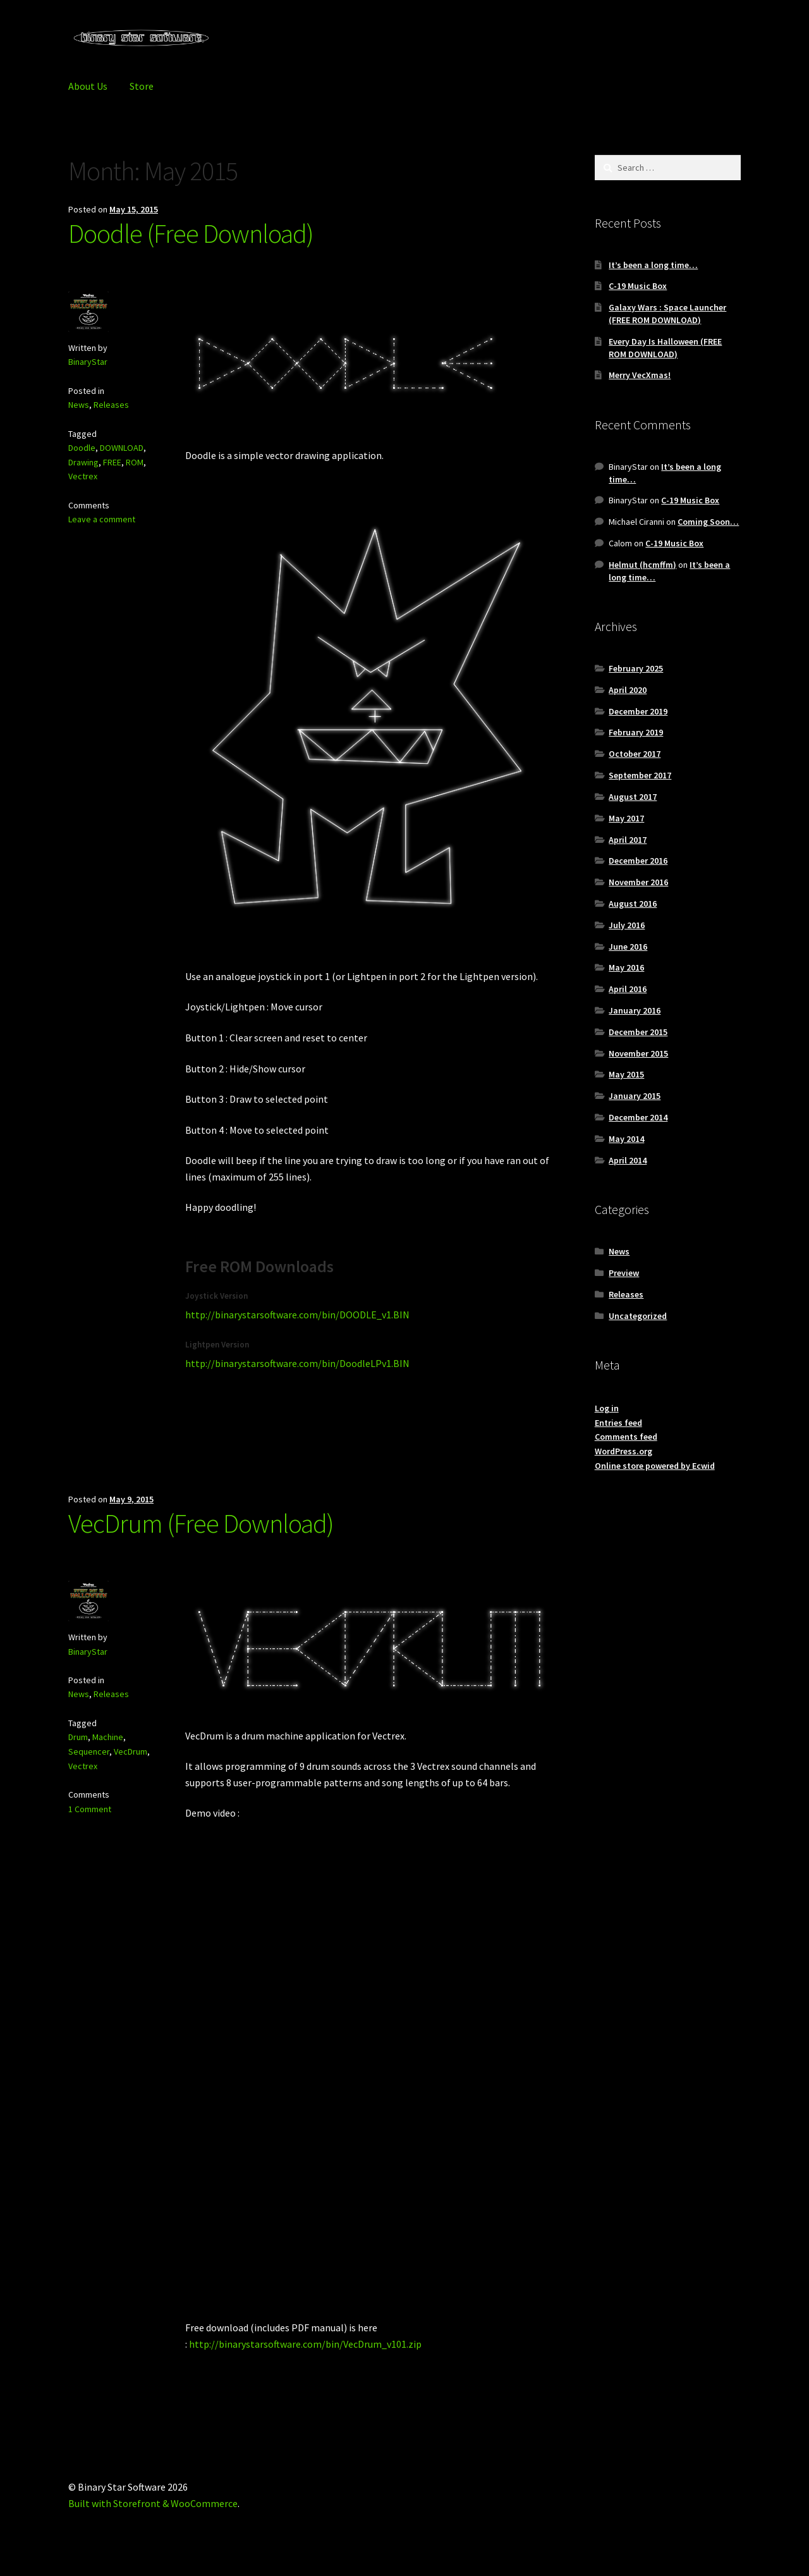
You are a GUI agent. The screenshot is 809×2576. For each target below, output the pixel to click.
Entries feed (618, 1422)
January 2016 (634, 1010)
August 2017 (633, 796)
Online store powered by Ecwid (655, 1465)
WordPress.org (623, 1451)
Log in (607, 1408)
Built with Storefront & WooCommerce (153, 2503)
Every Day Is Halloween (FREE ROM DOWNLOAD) (665, 348)
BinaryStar (87, 361)
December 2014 (638, 1117)
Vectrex (82, 476)
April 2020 (628, 690)
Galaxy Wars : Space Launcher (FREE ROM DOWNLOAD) (667, 314)
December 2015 (638, 1032)
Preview (624, 1273)
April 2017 (628, 839)
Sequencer (88, 1751)
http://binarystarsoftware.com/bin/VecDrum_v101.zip (305, 2344)
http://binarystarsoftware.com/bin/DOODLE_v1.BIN (297, 1314)
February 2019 (636, 732)
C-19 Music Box (638, 285)
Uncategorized (638, 1316)
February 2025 (636, 668)
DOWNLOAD (121, 447)
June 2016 (628, 946)
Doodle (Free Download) (190, 233)
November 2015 (638, 1053)
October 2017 (634, 753)
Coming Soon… (708, 521)
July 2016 (627, 925)
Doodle (81, 447)
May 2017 (626, 818)
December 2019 (638, 711)
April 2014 (628, 1160)
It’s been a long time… (653, 265)
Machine (107, 1737)
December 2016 (638, 860)
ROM (134, 462)
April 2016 (628, 989)
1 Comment (89, 1809)
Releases (111, 404)
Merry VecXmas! (640, 375)
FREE (112, 462)
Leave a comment (101, 519)
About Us (87, 86)
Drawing (83, 462)
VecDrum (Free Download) (201, 1523)
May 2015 (626, 1074)
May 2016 (626, 967)
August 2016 (633, 903)
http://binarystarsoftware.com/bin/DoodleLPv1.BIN (297, 1363)
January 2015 (634, 1095)
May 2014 (626, 1138)
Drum (78, 1737)
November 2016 (638, 882)
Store (142, 86)
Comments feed (626, 1436)
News (78, 404)
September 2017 (640, 775)
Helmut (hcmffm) (642, 564)
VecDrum (130, 1751)
